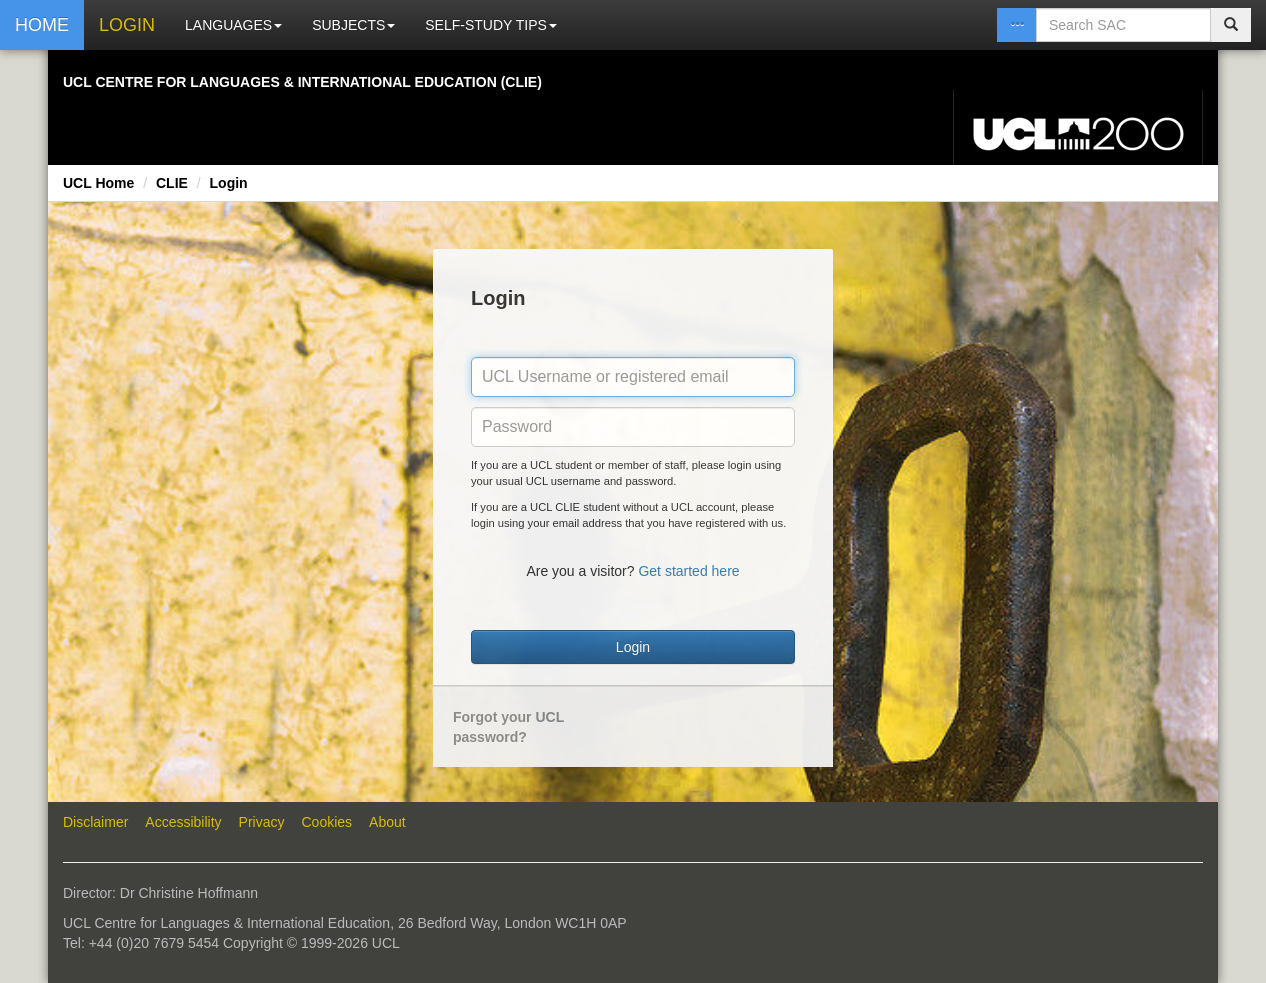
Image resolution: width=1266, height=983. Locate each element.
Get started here (688, 571)
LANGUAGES (233, 25)
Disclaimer (95, 822)
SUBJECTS (353, 25)
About (387, 822)
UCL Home (98, 183)
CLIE (172, 183)
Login (229, 183)
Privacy (262, 822)
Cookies (327, 822)
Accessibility (183, 822)
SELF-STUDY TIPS (491, 25)
